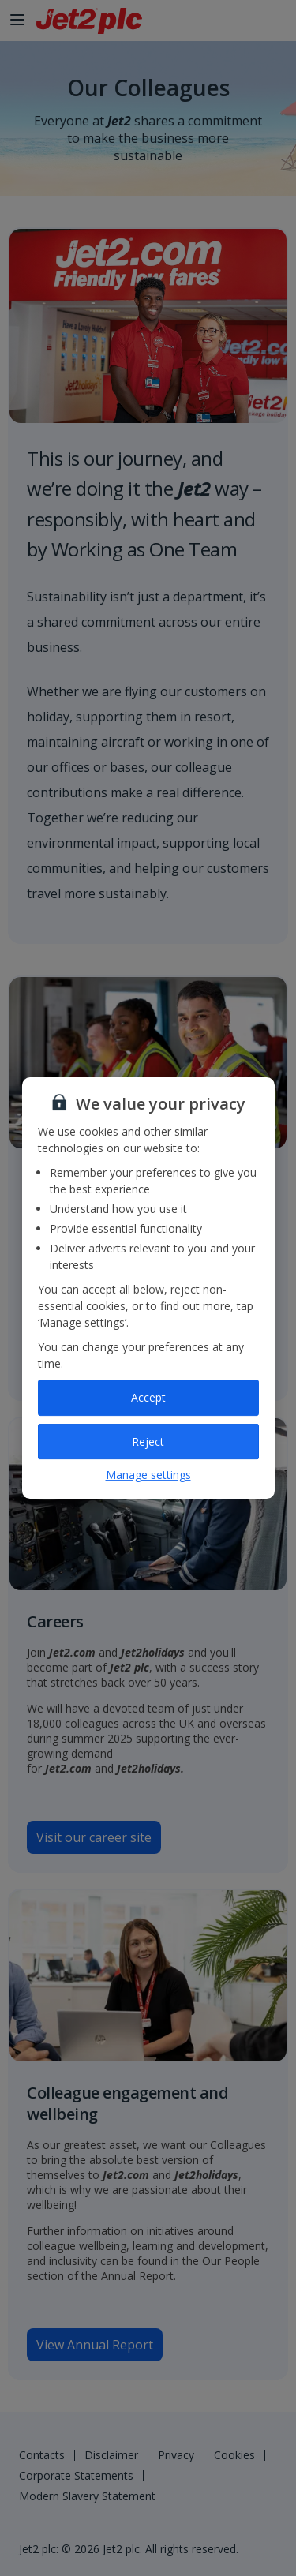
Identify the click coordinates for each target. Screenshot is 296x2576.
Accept (148, 1397)
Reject (148, 1441)
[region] (148, 1288)
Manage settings (148, 1474)
